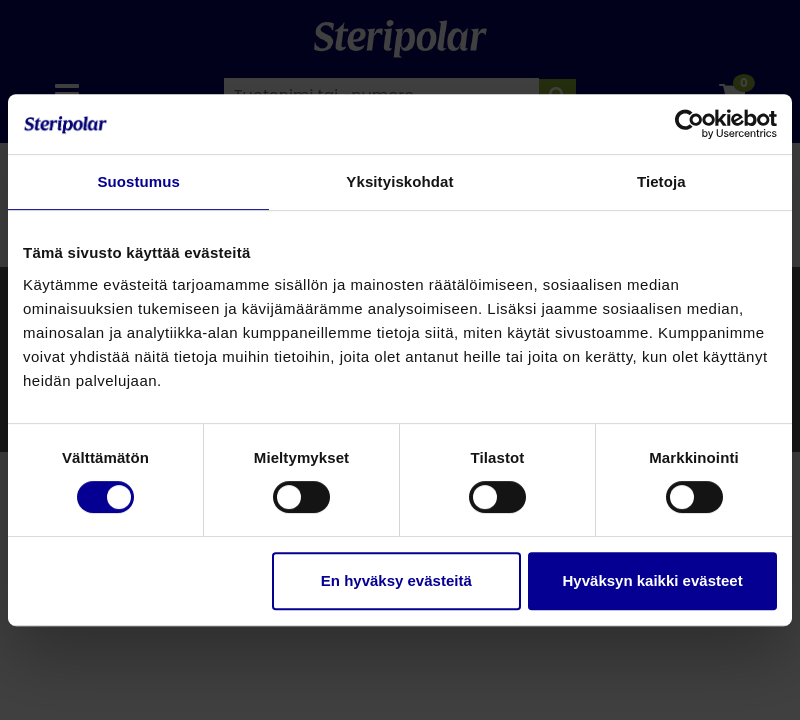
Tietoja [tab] (661, 181)
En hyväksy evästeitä (396, 580)
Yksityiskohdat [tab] (399, 181)
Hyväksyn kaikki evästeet (653, 580)
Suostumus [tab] (138, 181)
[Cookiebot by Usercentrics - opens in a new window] (689, 124)
